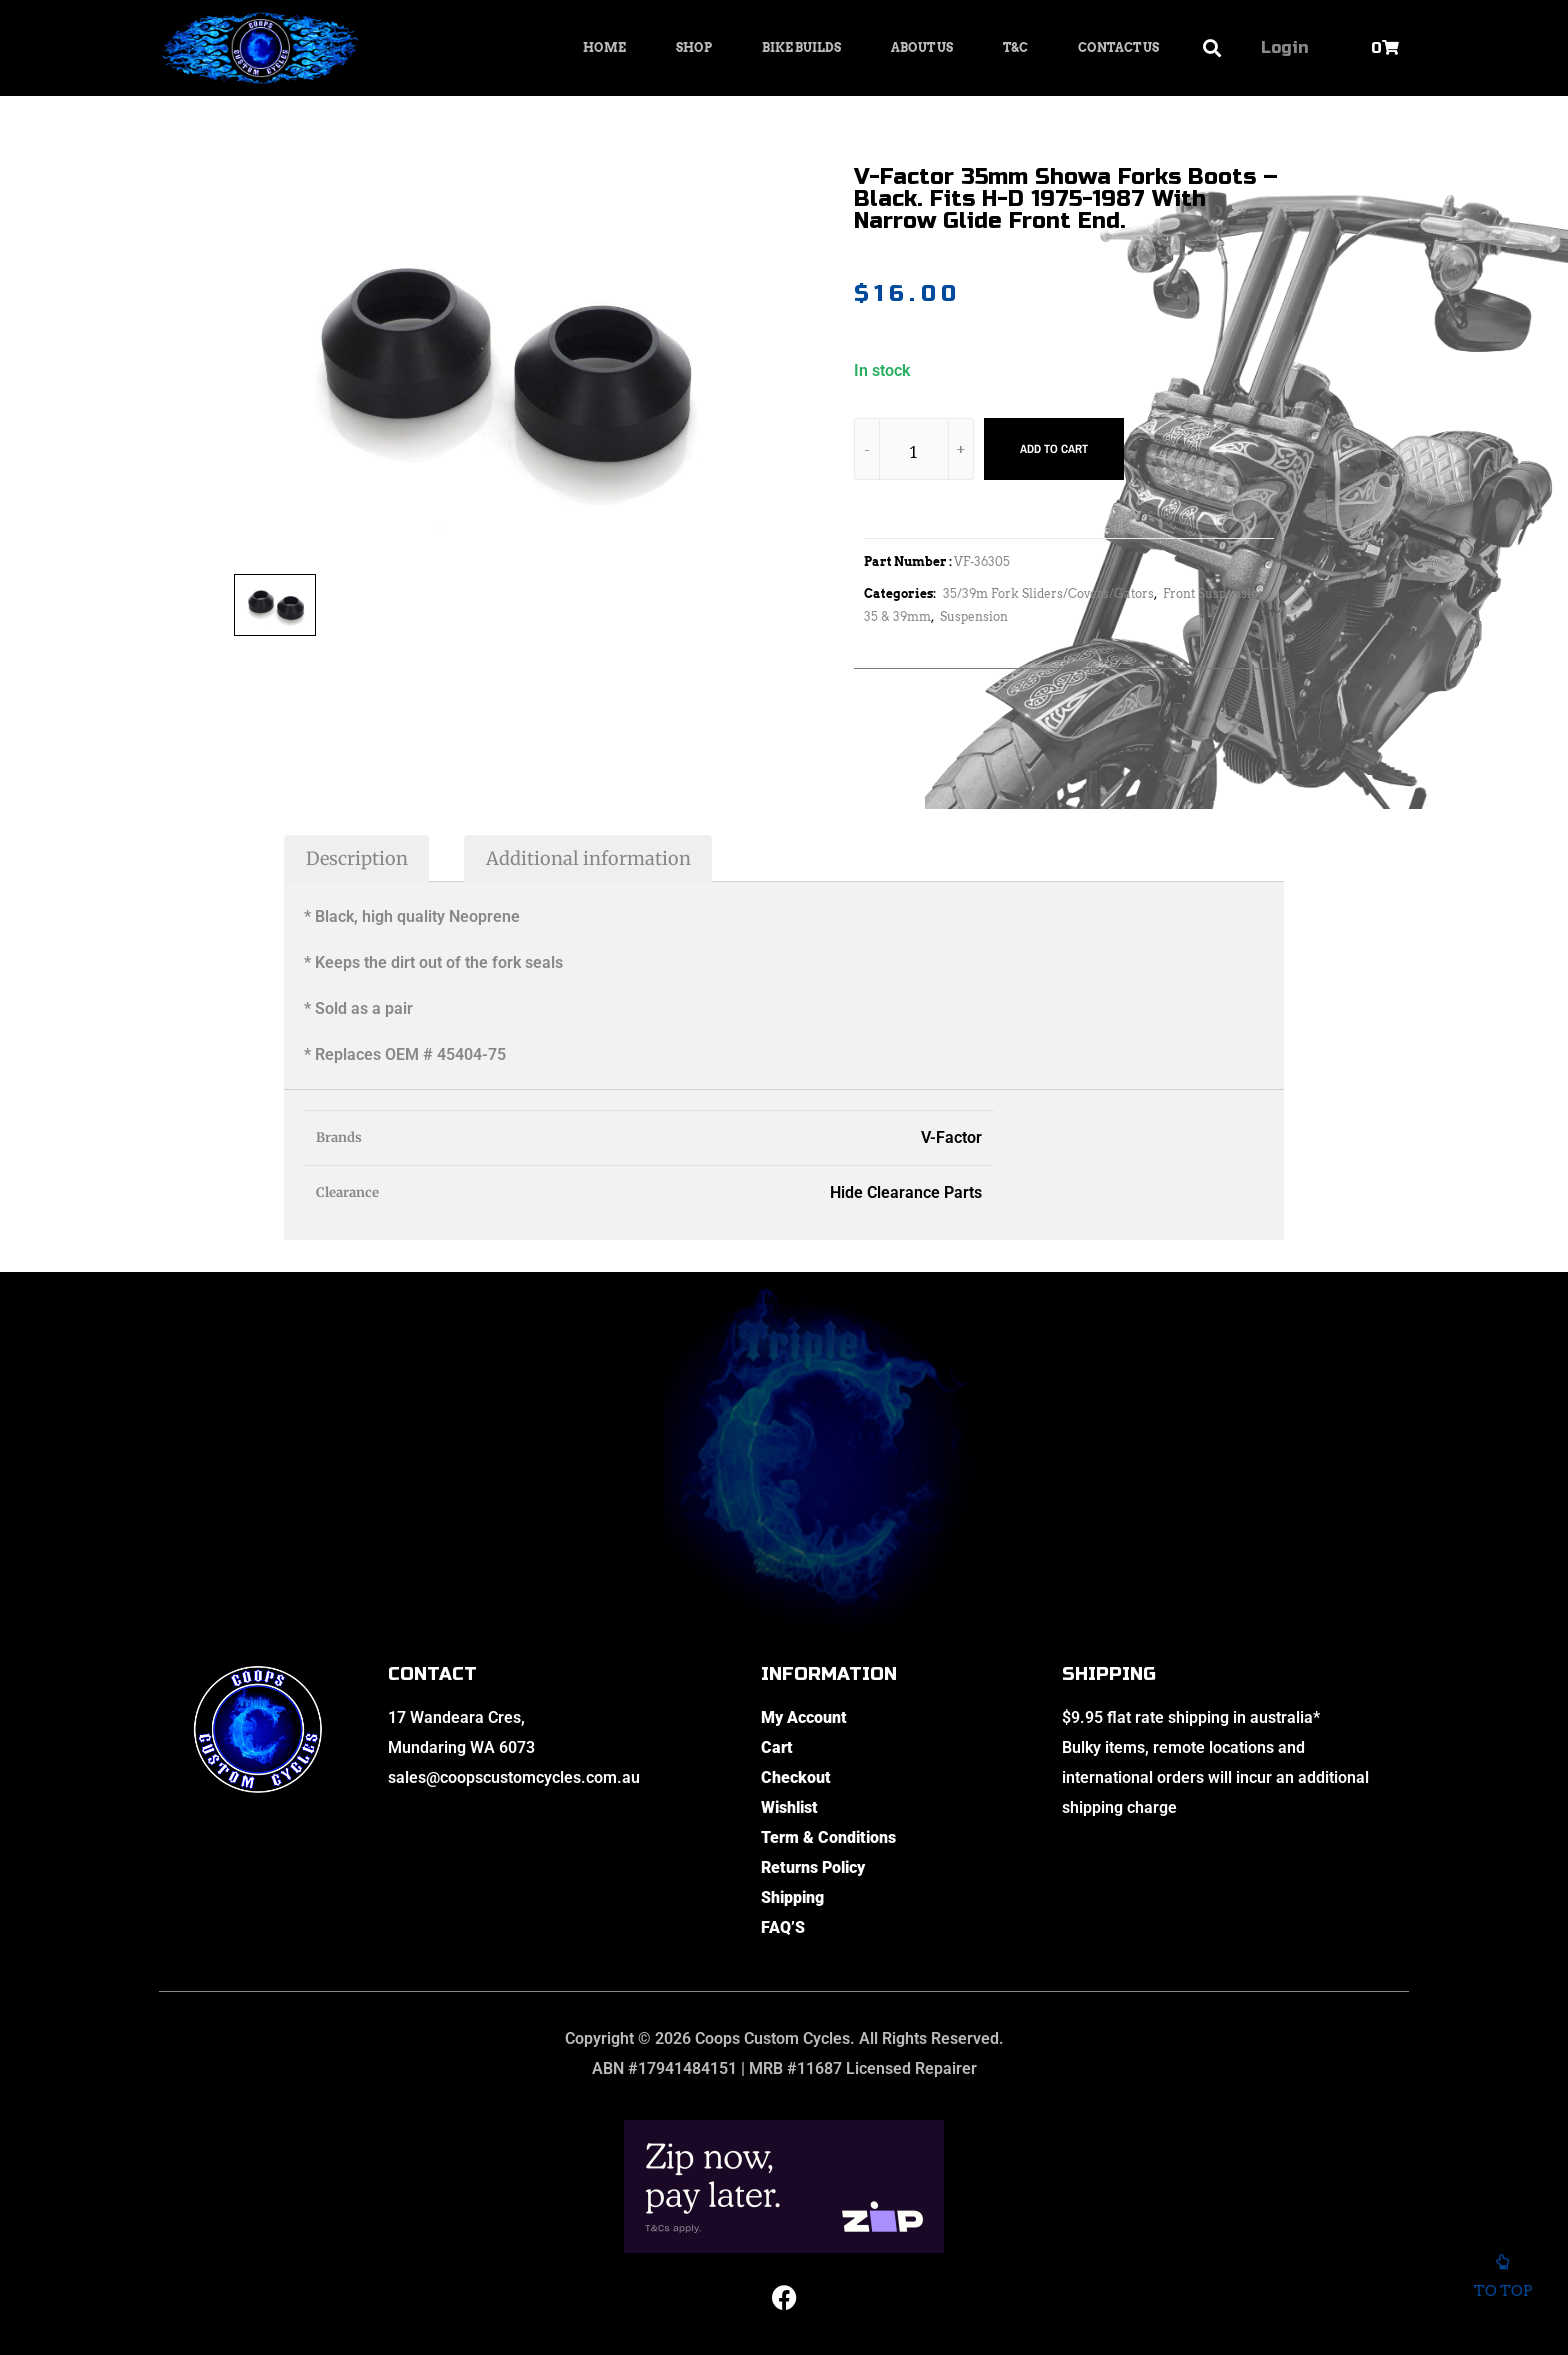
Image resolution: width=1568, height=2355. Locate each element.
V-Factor (951, 1137)
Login (1284, 47)
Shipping (792, 1897)
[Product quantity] (914, 452)
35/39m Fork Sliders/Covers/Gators (1048, 593)
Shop (694, 47)
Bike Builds (801, 47)
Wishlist (789, 1807)
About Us (922, 47)
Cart (777, 1747)
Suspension (974, 616)
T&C (1015, 47)
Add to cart (1054, 449)
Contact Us (1118, 47)
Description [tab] (357, 858)
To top (1502, 2281)
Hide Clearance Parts (906, 1192)
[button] (1212, 48)
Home (604, 47)
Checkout (796, 1777)
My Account (804, 1717)
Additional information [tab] (588, 858)
